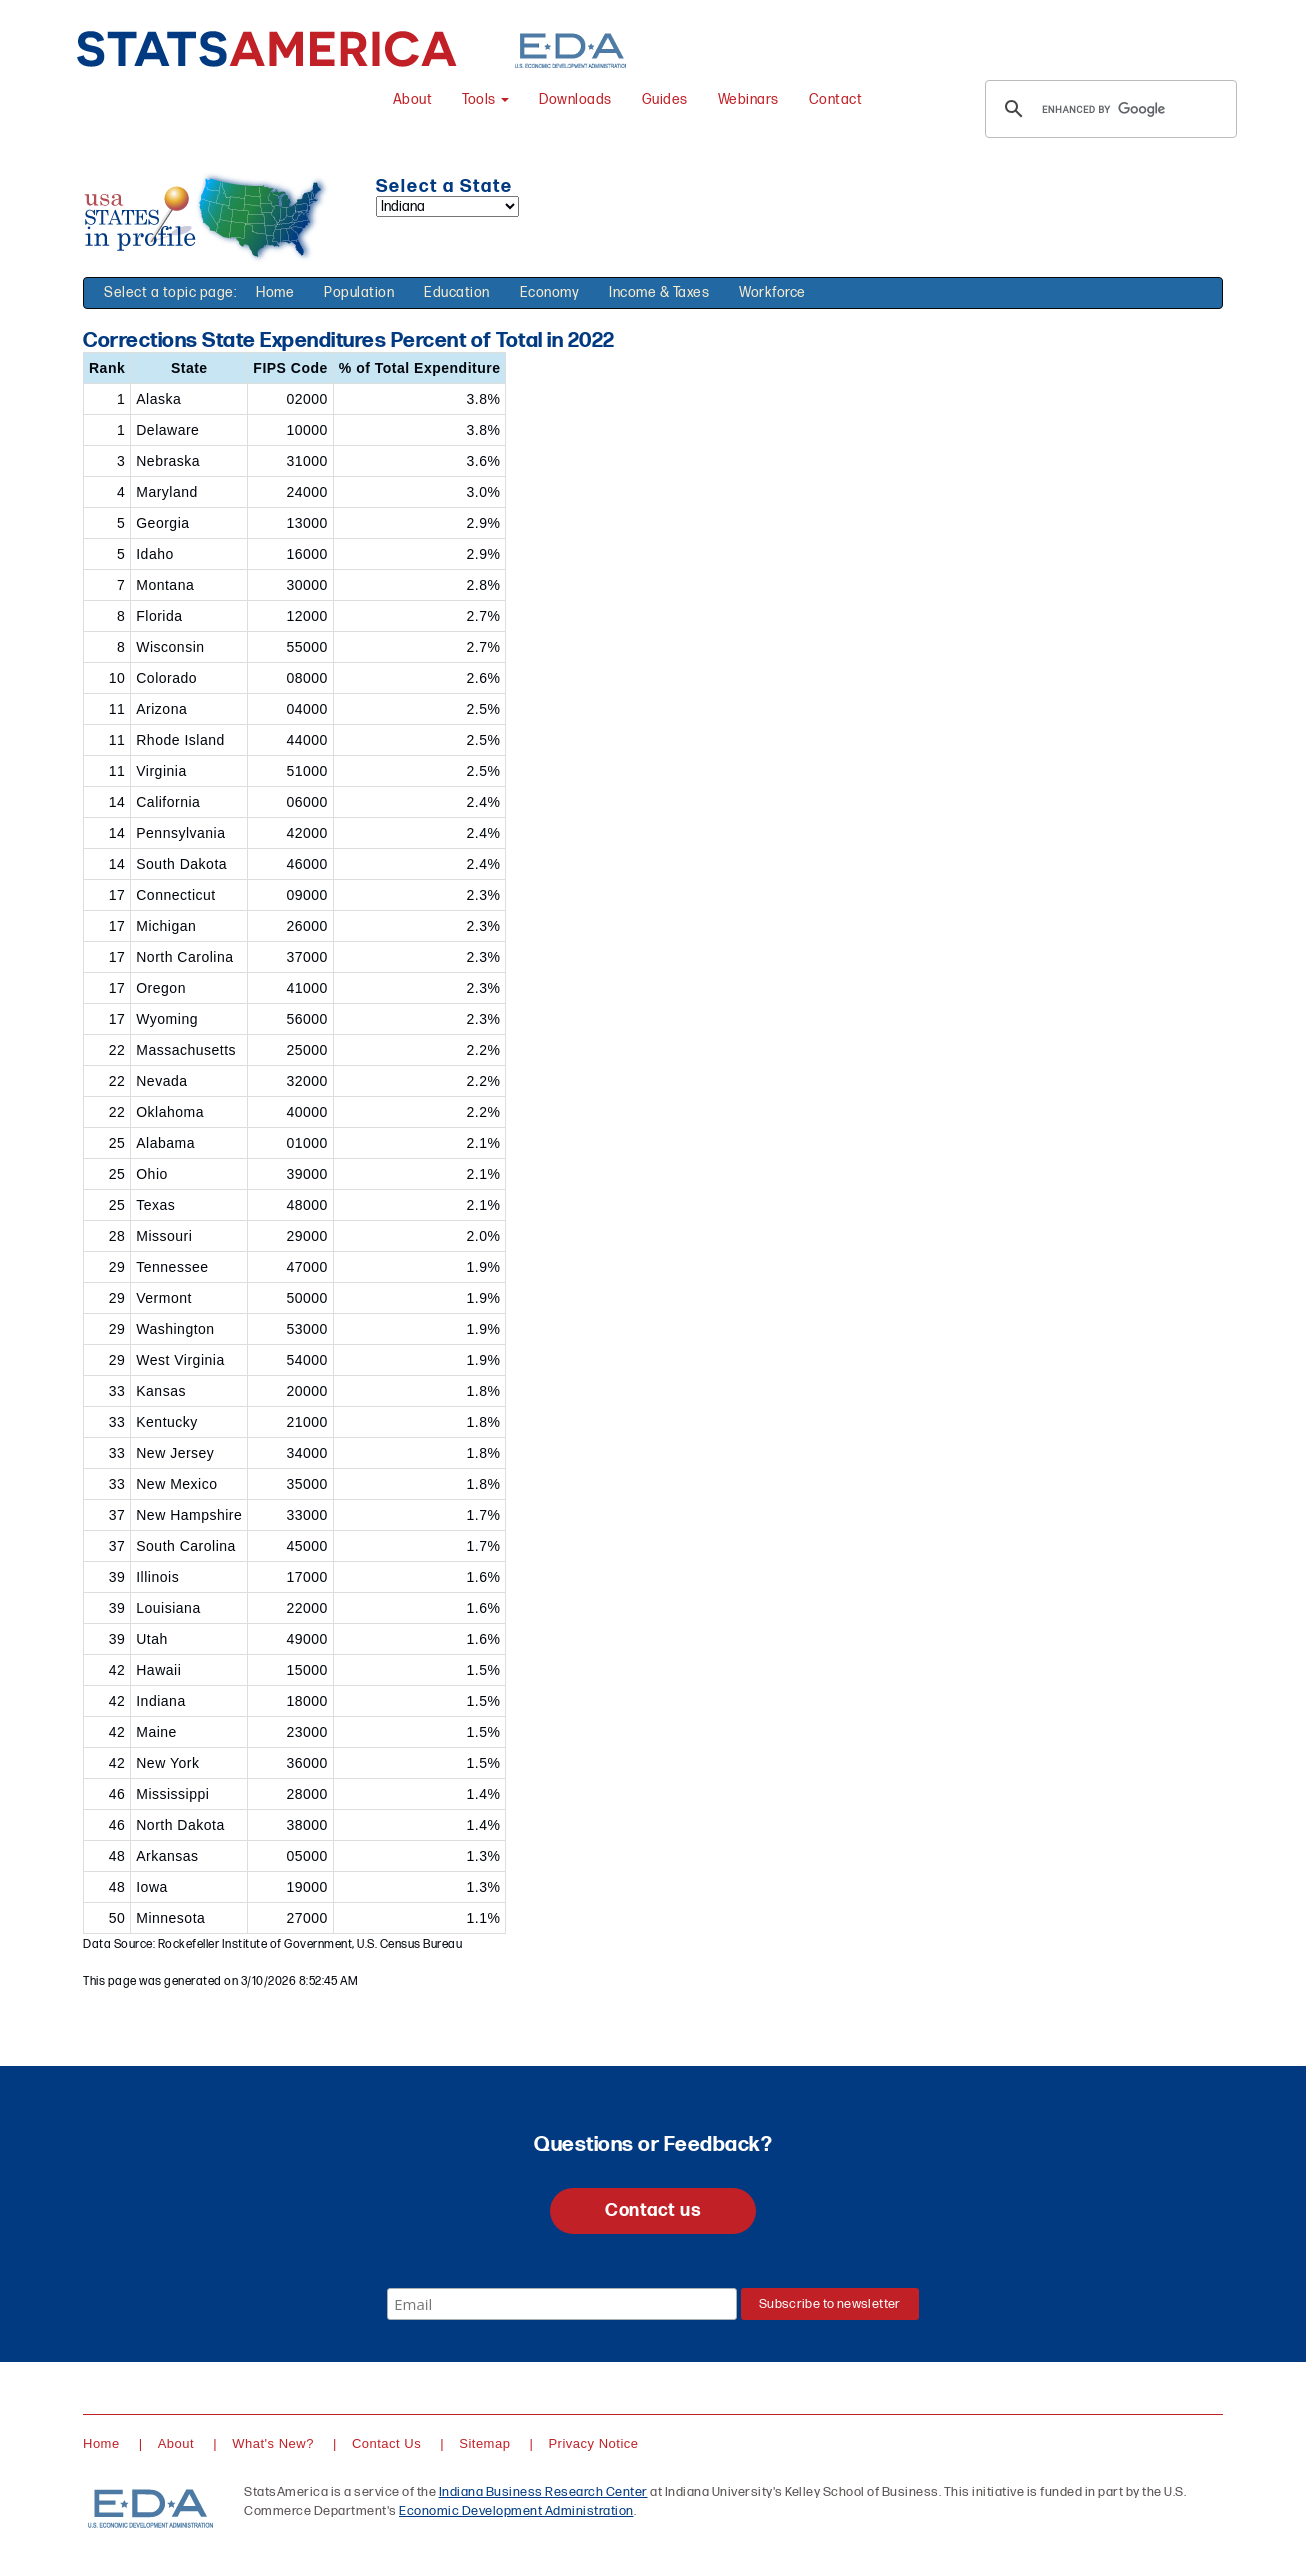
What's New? (273, 2443)
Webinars (748, 99)
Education (457, 292)
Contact (836, 99)
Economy (550, 292)
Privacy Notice (593, 2443)
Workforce (772, 292)
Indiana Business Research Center (543, 2492)
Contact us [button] (653, 2210)
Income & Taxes (659, 292)
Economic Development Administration (516, 2511)
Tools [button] (485, 99)
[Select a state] (447, 206)
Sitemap (484, 2443)
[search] (1108, 109)
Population (359, 292)
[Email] (562, 2304)
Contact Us (386, 2443)
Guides (665, 99)
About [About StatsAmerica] (413, 99)
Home (275, 292)
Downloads (575, 99)
